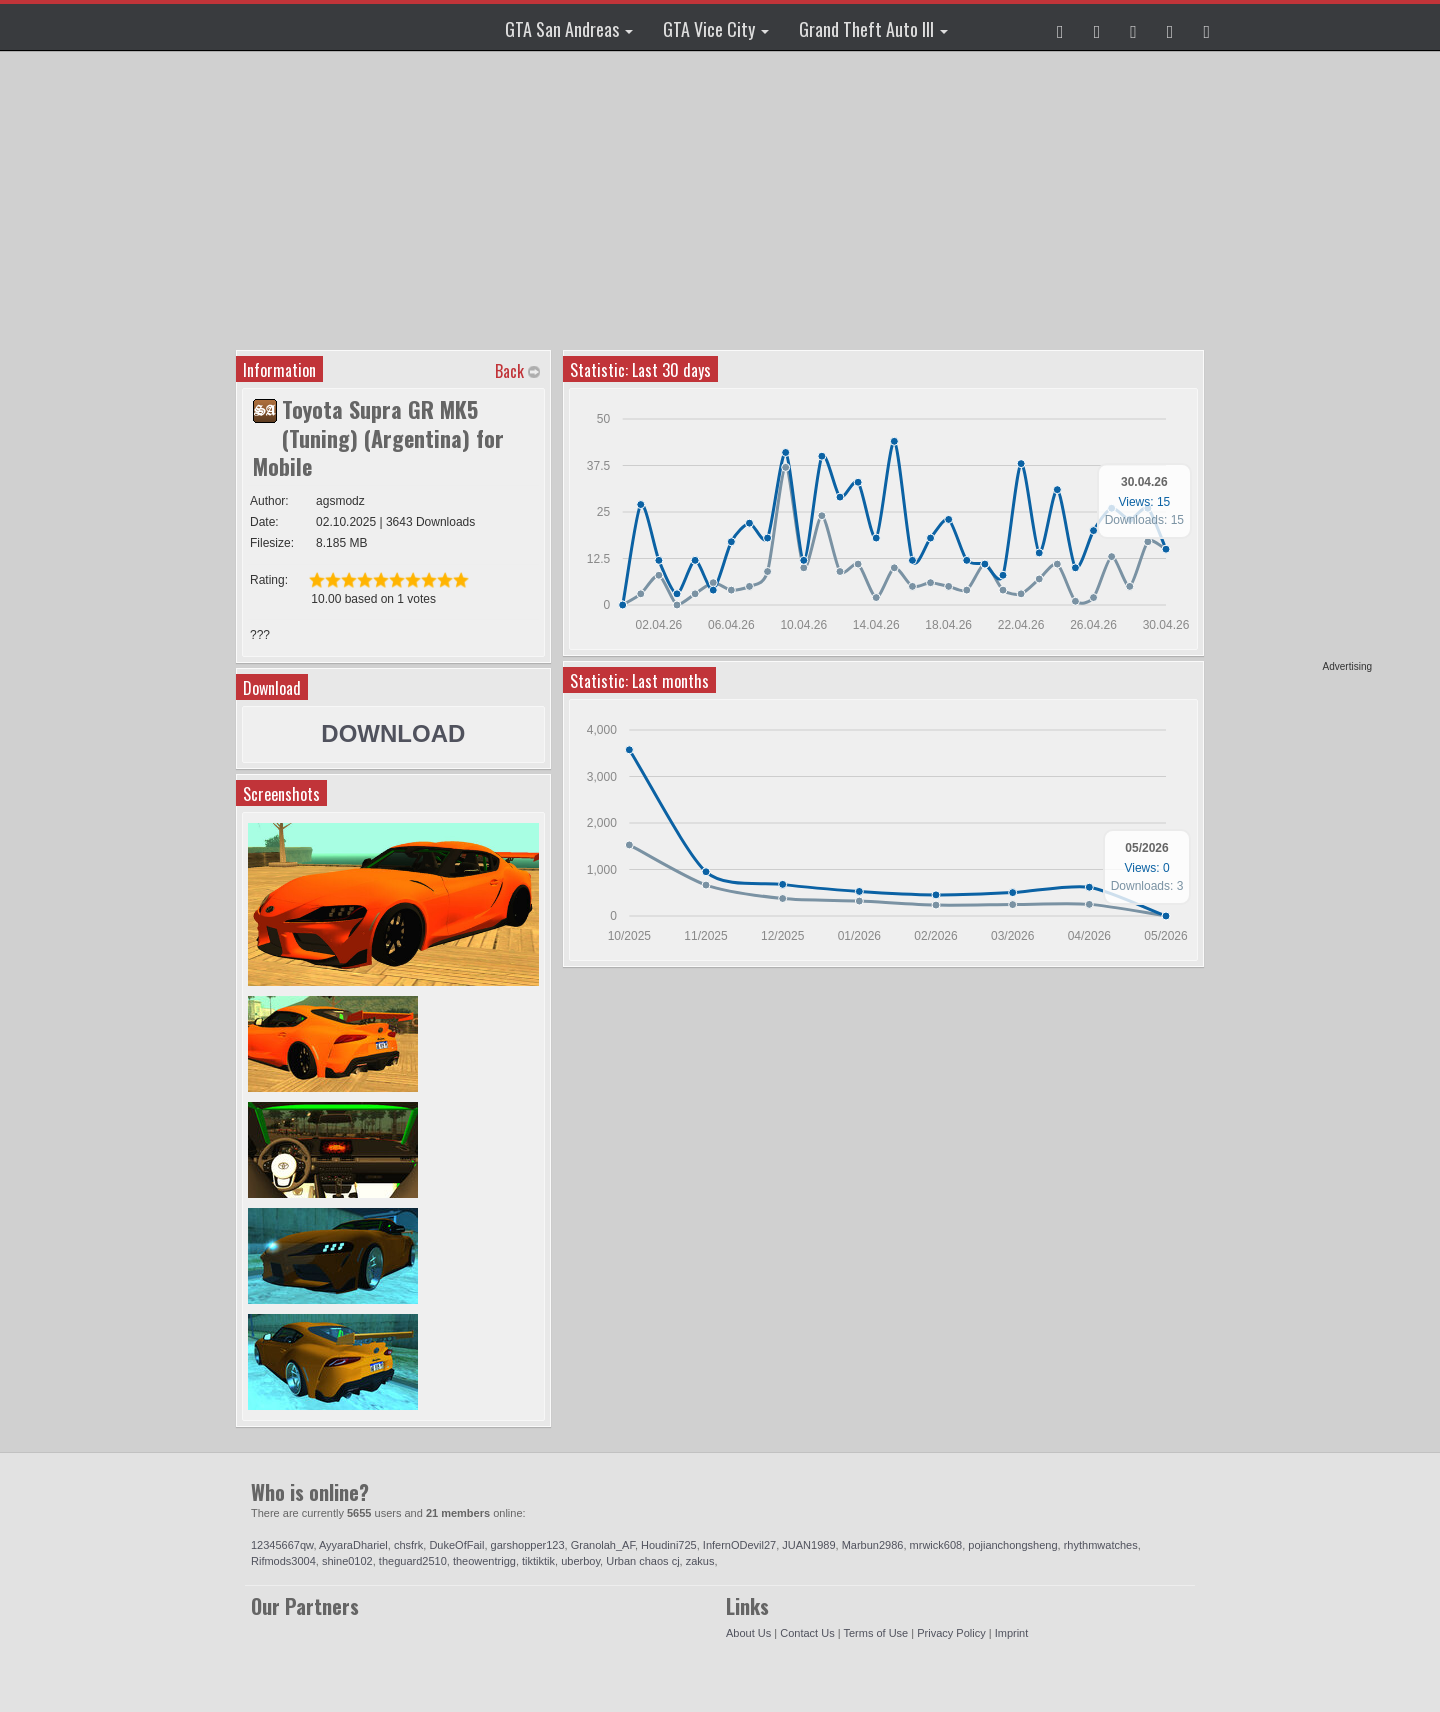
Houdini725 (669, 1545)
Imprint (1012, 1633)
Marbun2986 (873, 1545)
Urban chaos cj (642, 1561)
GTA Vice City (716, 29)
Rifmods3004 (283, 1561)
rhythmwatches (1101, 1545)
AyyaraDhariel (353, 1545)
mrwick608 (936, 1545)
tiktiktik (538, 1561)
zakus (700, 1561)
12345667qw (282, 1545)
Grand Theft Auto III (873, 29)
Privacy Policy (951, 1633)
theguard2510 (413, 1561)
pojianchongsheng (1012, 1545)
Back (509, 371)
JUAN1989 (808, 1545)
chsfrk (408, 1545)
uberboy (580, 1561)
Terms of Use (875, 1633)
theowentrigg (484, 1561)
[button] (1060, 27)
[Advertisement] (1295, 360)
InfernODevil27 (739, 1545)
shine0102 (347, 1561)
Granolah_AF (603, 1545)
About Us (748, 1633)
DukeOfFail (456, 1545)
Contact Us (807, 1633)
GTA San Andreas (569, 29)
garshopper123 (528, 1545)
